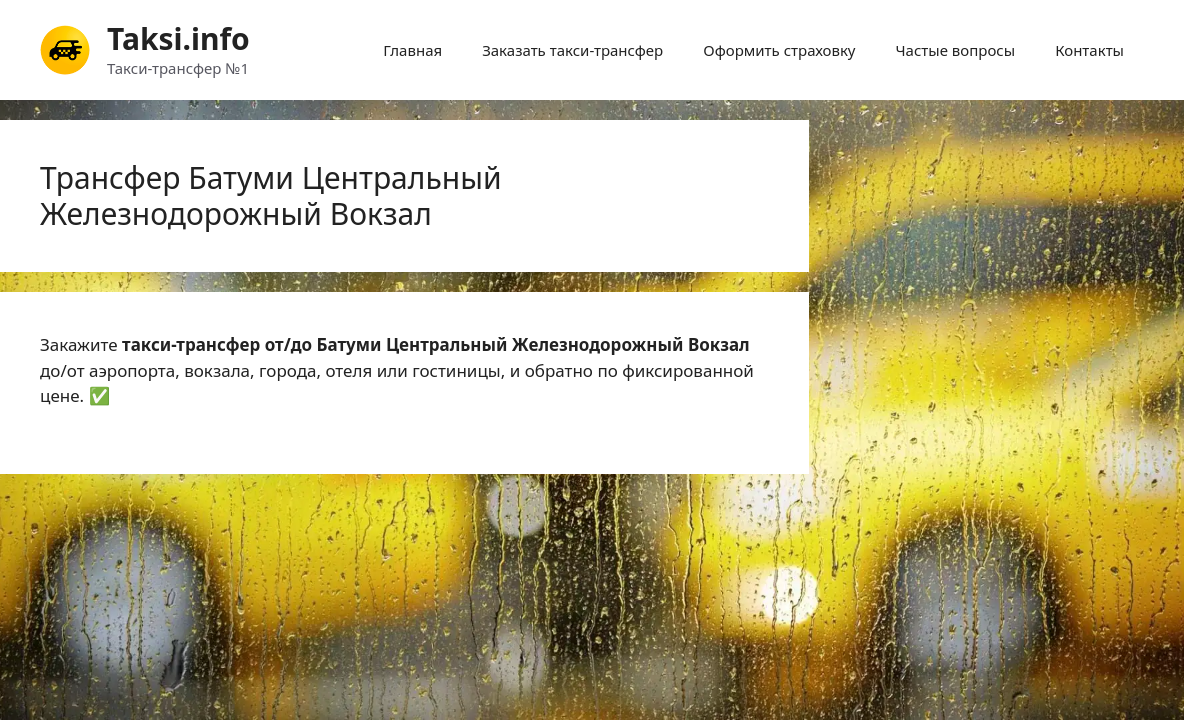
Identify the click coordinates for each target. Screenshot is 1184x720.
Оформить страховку (779, 50)
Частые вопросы (956, 50)
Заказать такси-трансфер (572, 50)
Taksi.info (178, 38)
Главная (412, 50)
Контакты (1089, 50)
